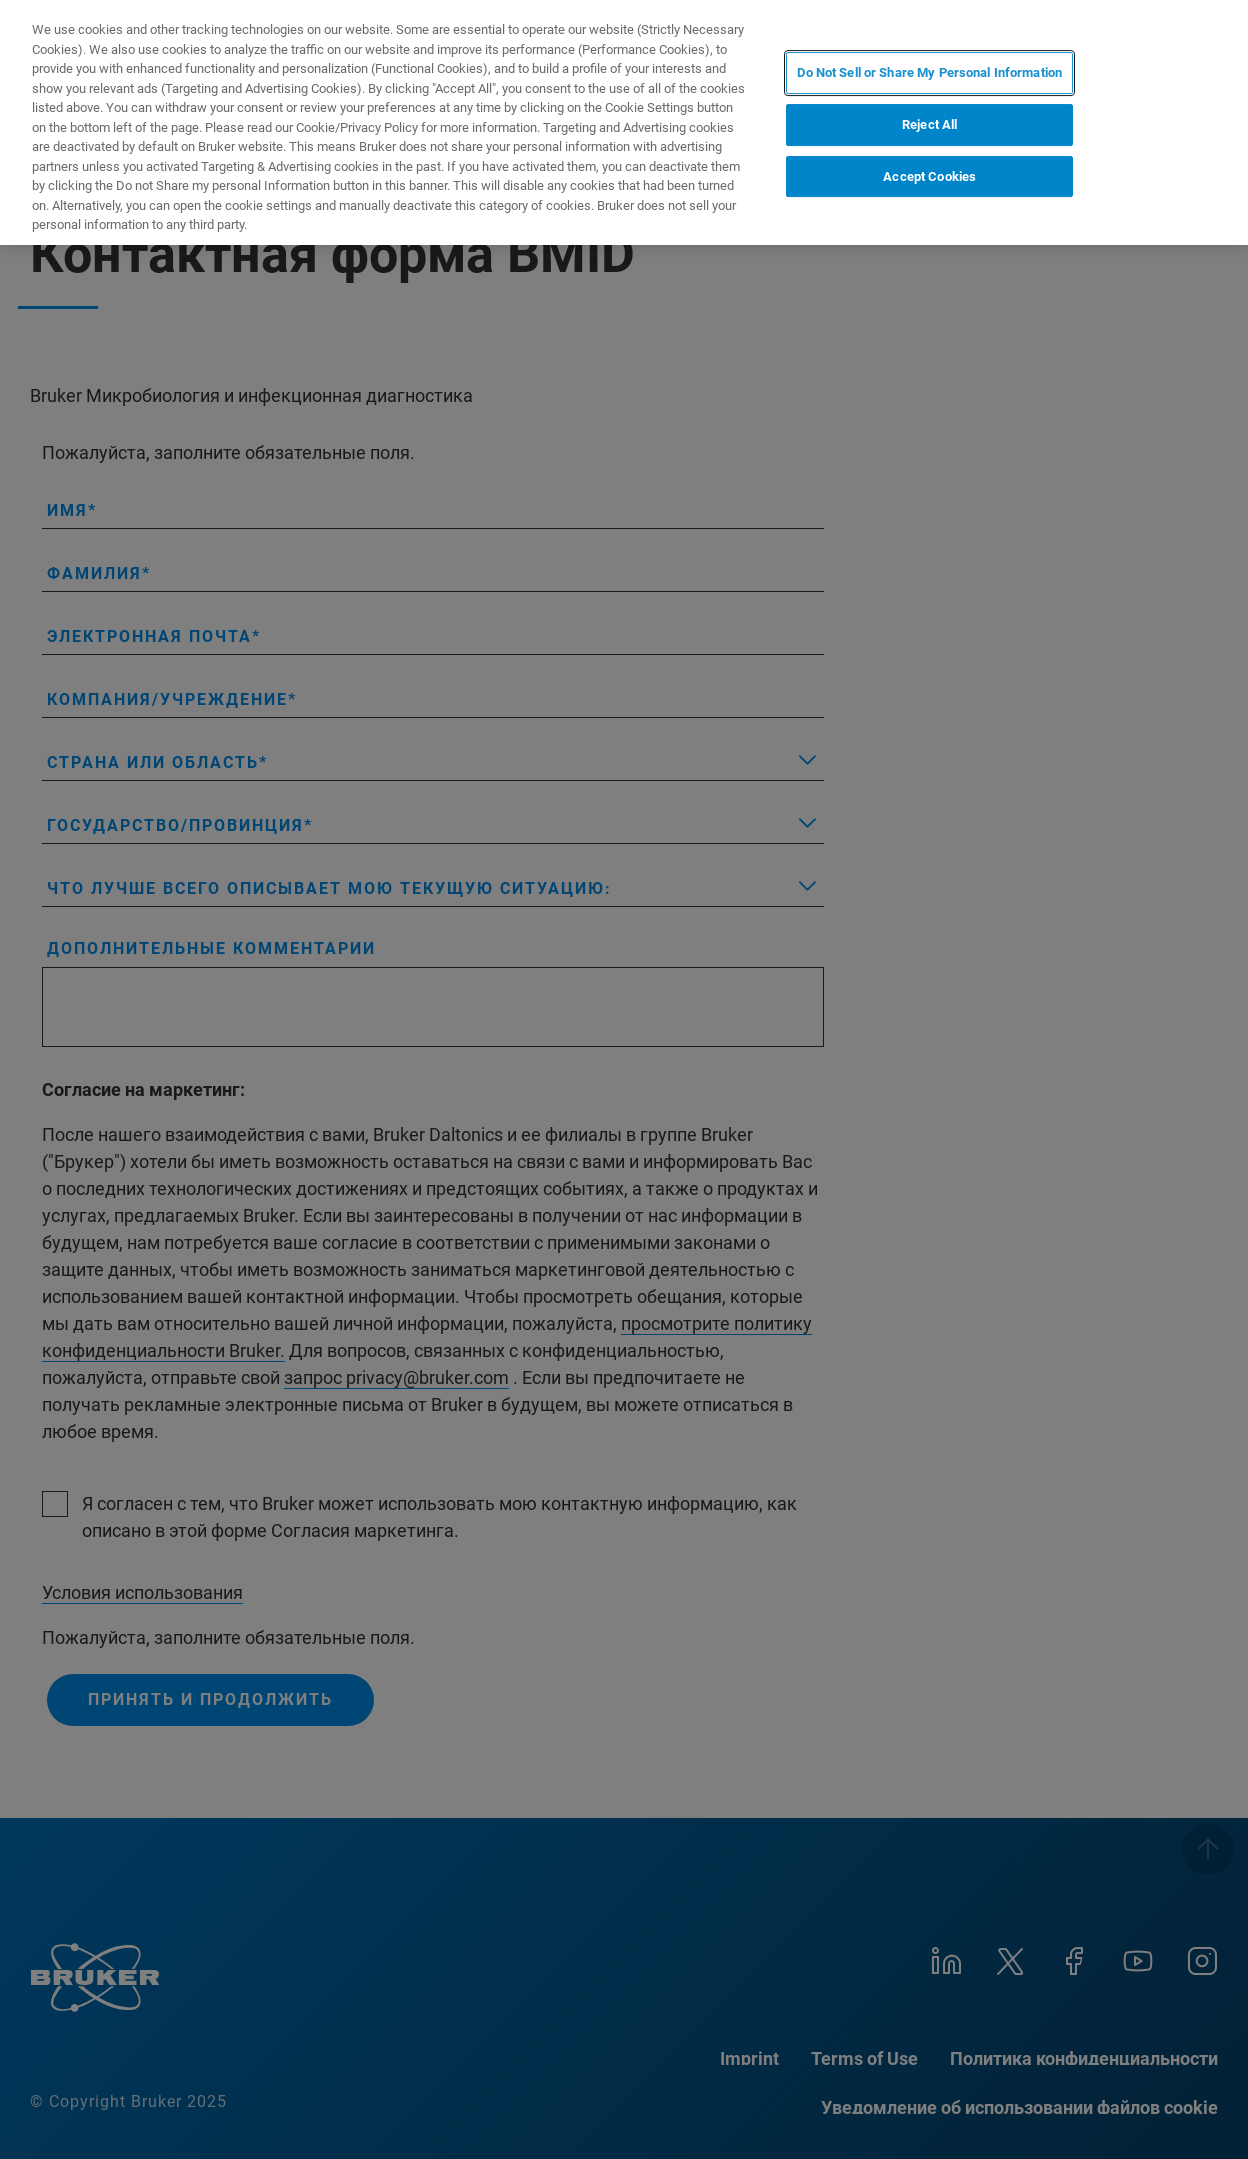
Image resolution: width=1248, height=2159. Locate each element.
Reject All (929, 124)
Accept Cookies (929, 176)
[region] (624, 122)
